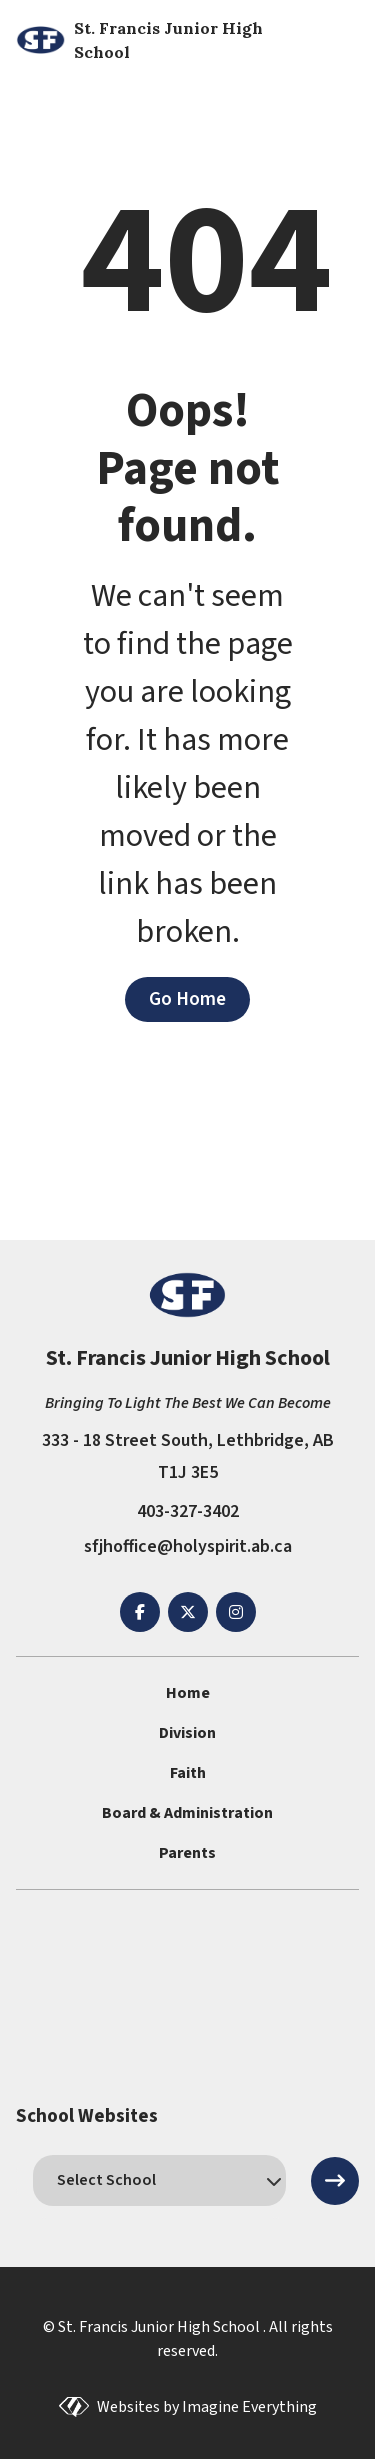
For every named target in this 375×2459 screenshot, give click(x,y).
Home (188, 1693)
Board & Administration (187, 1813)
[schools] (159, 2180)
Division (187, 1733)
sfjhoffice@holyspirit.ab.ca (188, 1546)
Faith (188, 1773)
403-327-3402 (188, 1511)
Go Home (187, 999)
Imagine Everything (249, 2407)
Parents (187, 1853)
